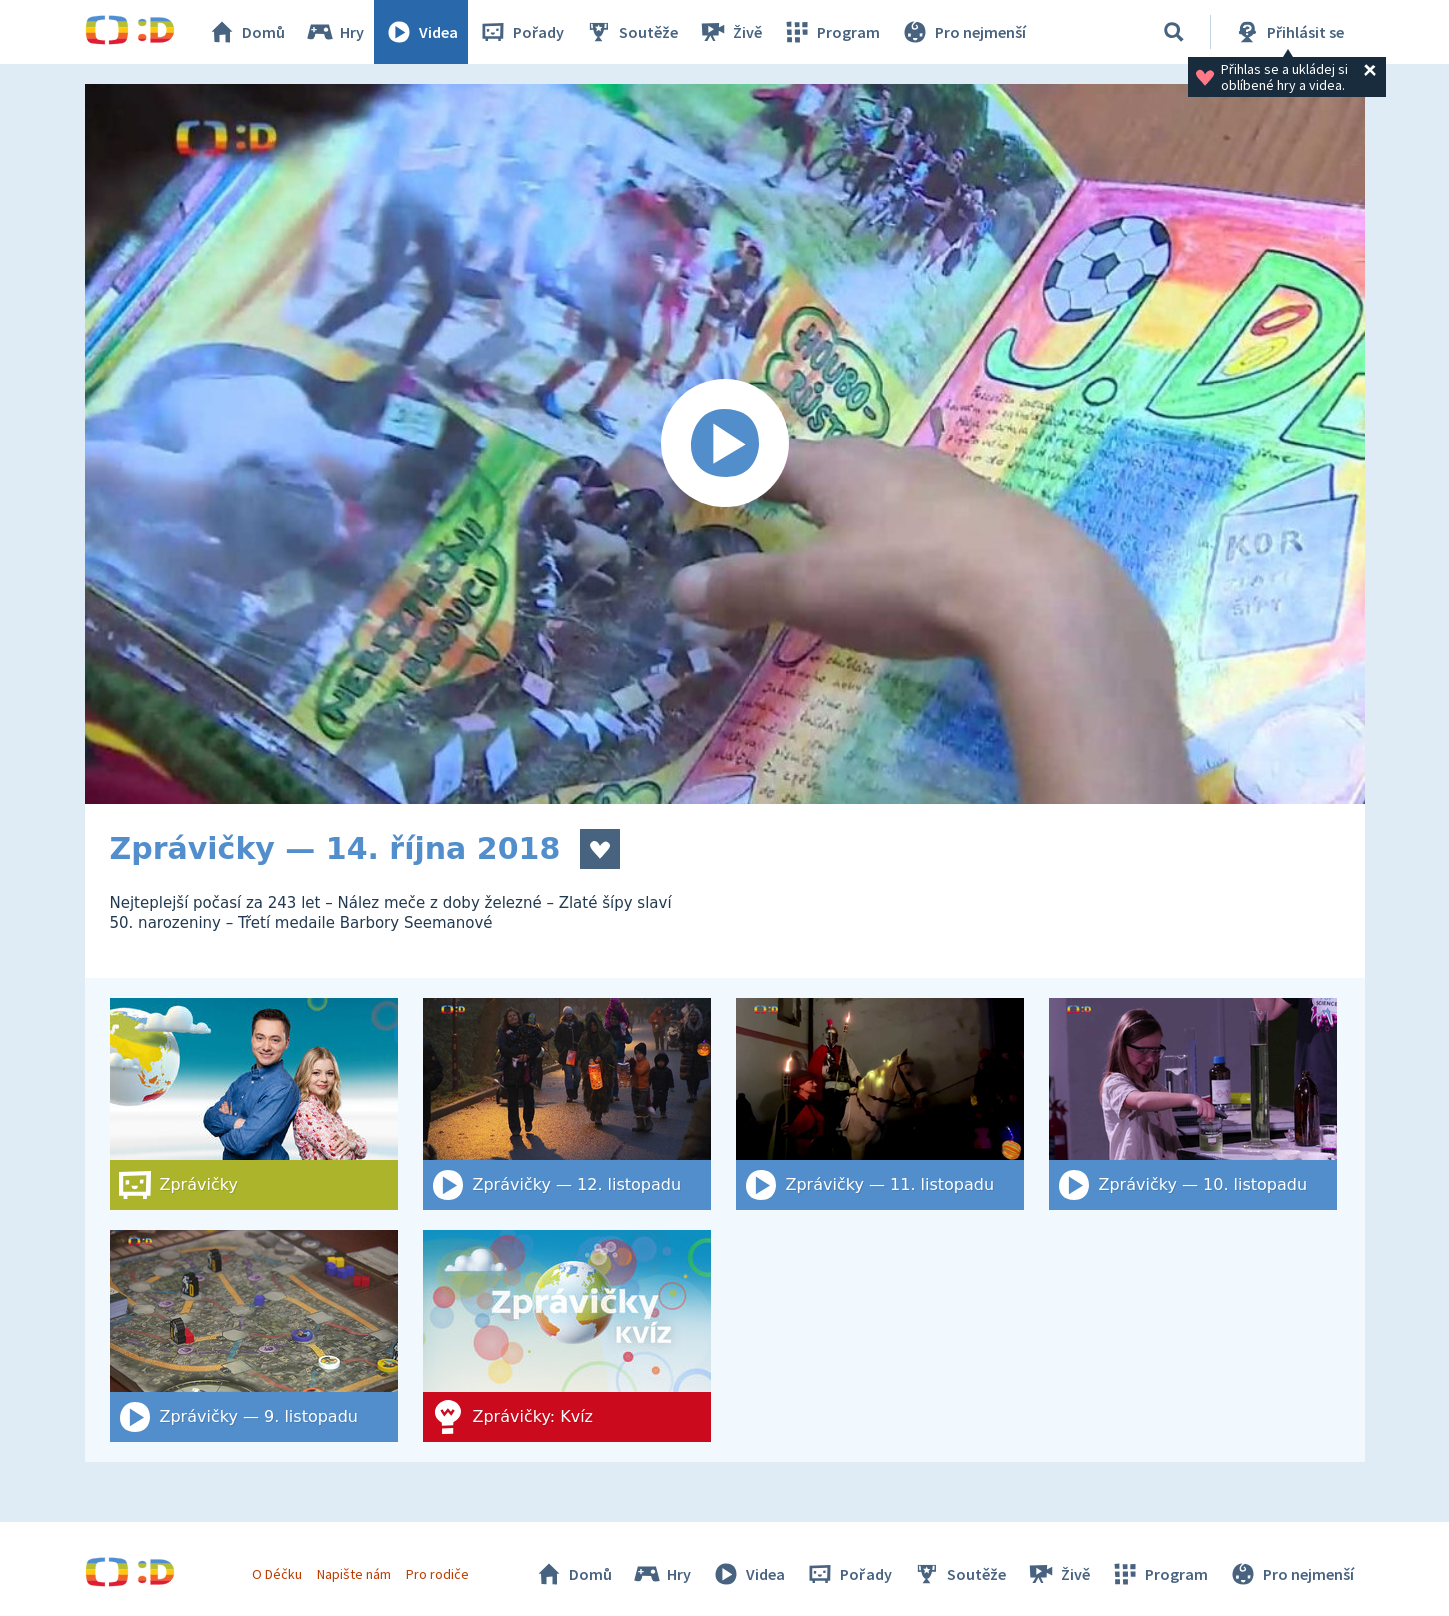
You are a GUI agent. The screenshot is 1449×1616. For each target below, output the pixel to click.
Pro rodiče (437, 1574)
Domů (246, 32)
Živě (730, 32)
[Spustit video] (725, 444)
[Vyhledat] (1174, 32)
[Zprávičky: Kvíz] (567, 1336)
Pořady (521, 32)
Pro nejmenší (963, 32)
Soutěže (631, 32)
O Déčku (277, 1574)
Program (831, 32)
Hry (334, 32)
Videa (421, 32)
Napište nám (354, 1574)
